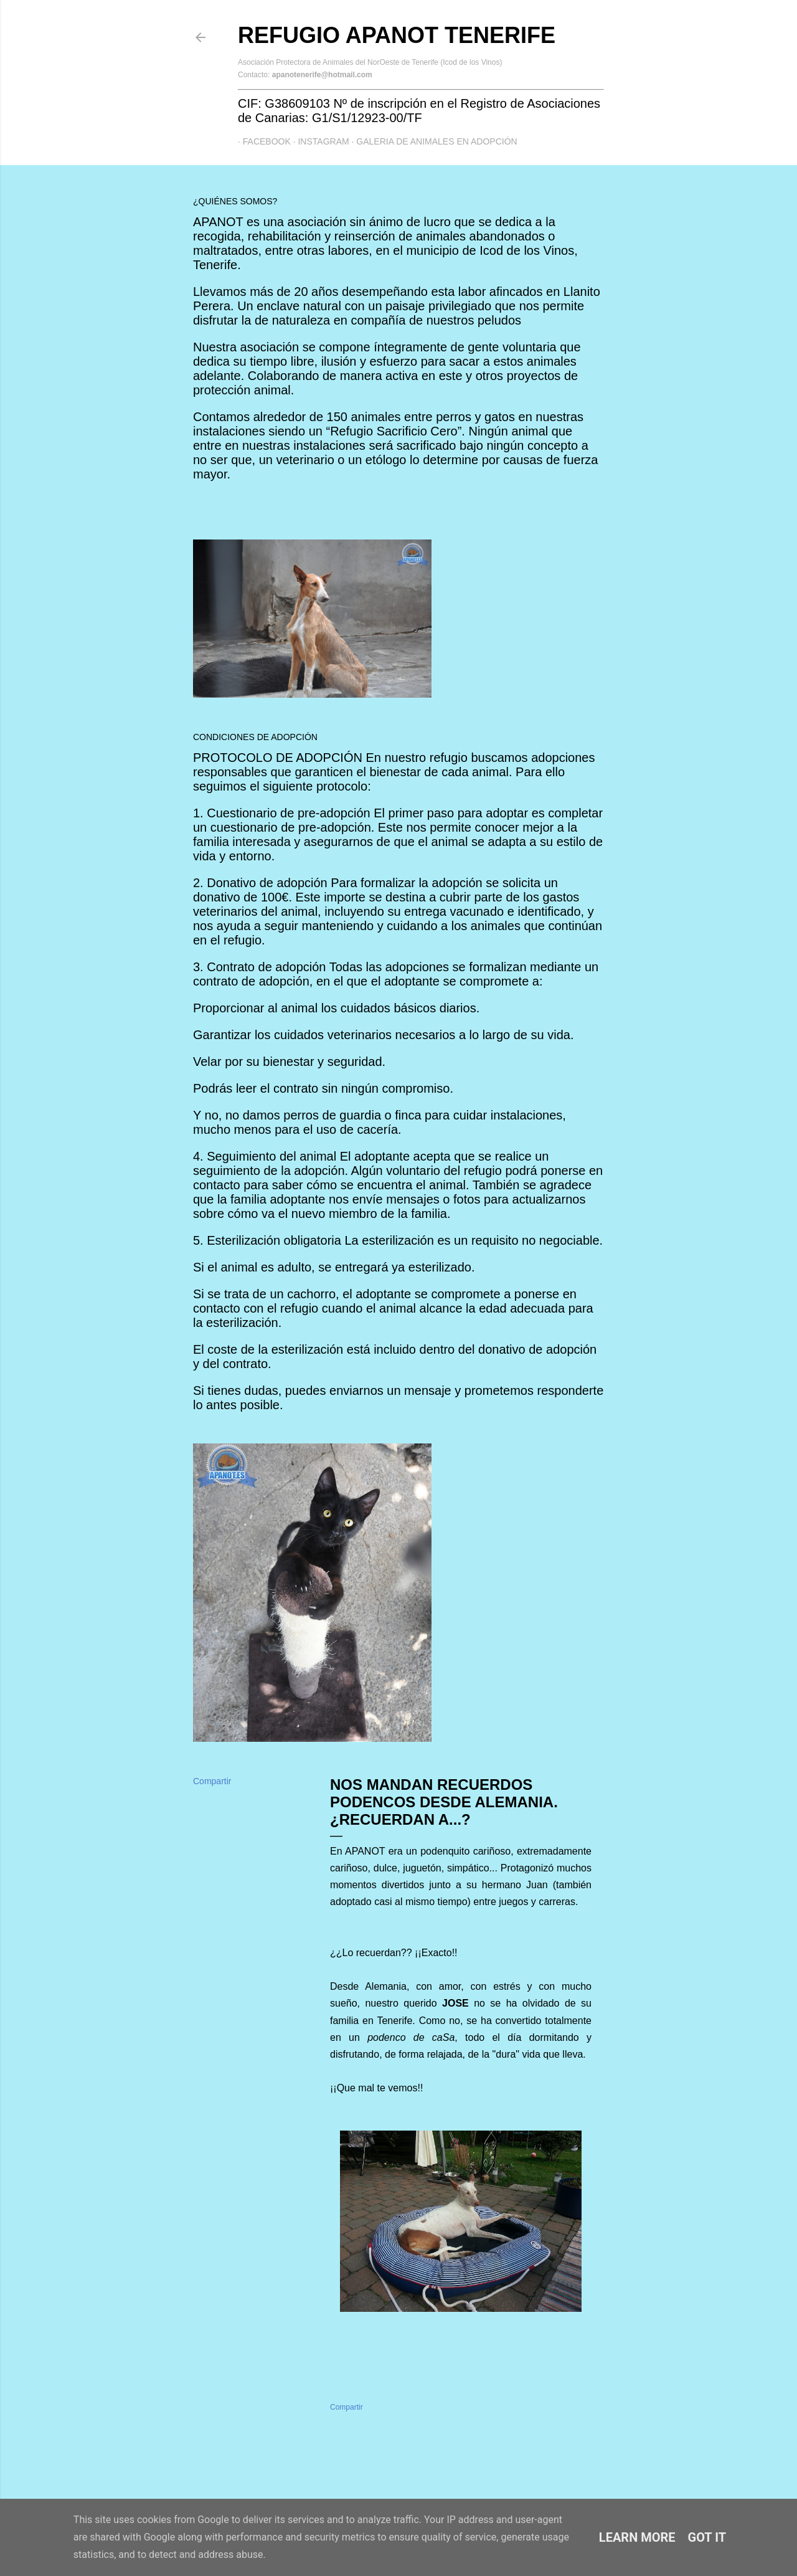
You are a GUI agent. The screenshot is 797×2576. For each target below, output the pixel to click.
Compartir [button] (212, 1781)
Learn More (637, 2537)
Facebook (262, 141)
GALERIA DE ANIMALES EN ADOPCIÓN (432, 141)
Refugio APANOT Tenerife (396, 35)
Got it (707, 2537)
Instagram (318, 141)
